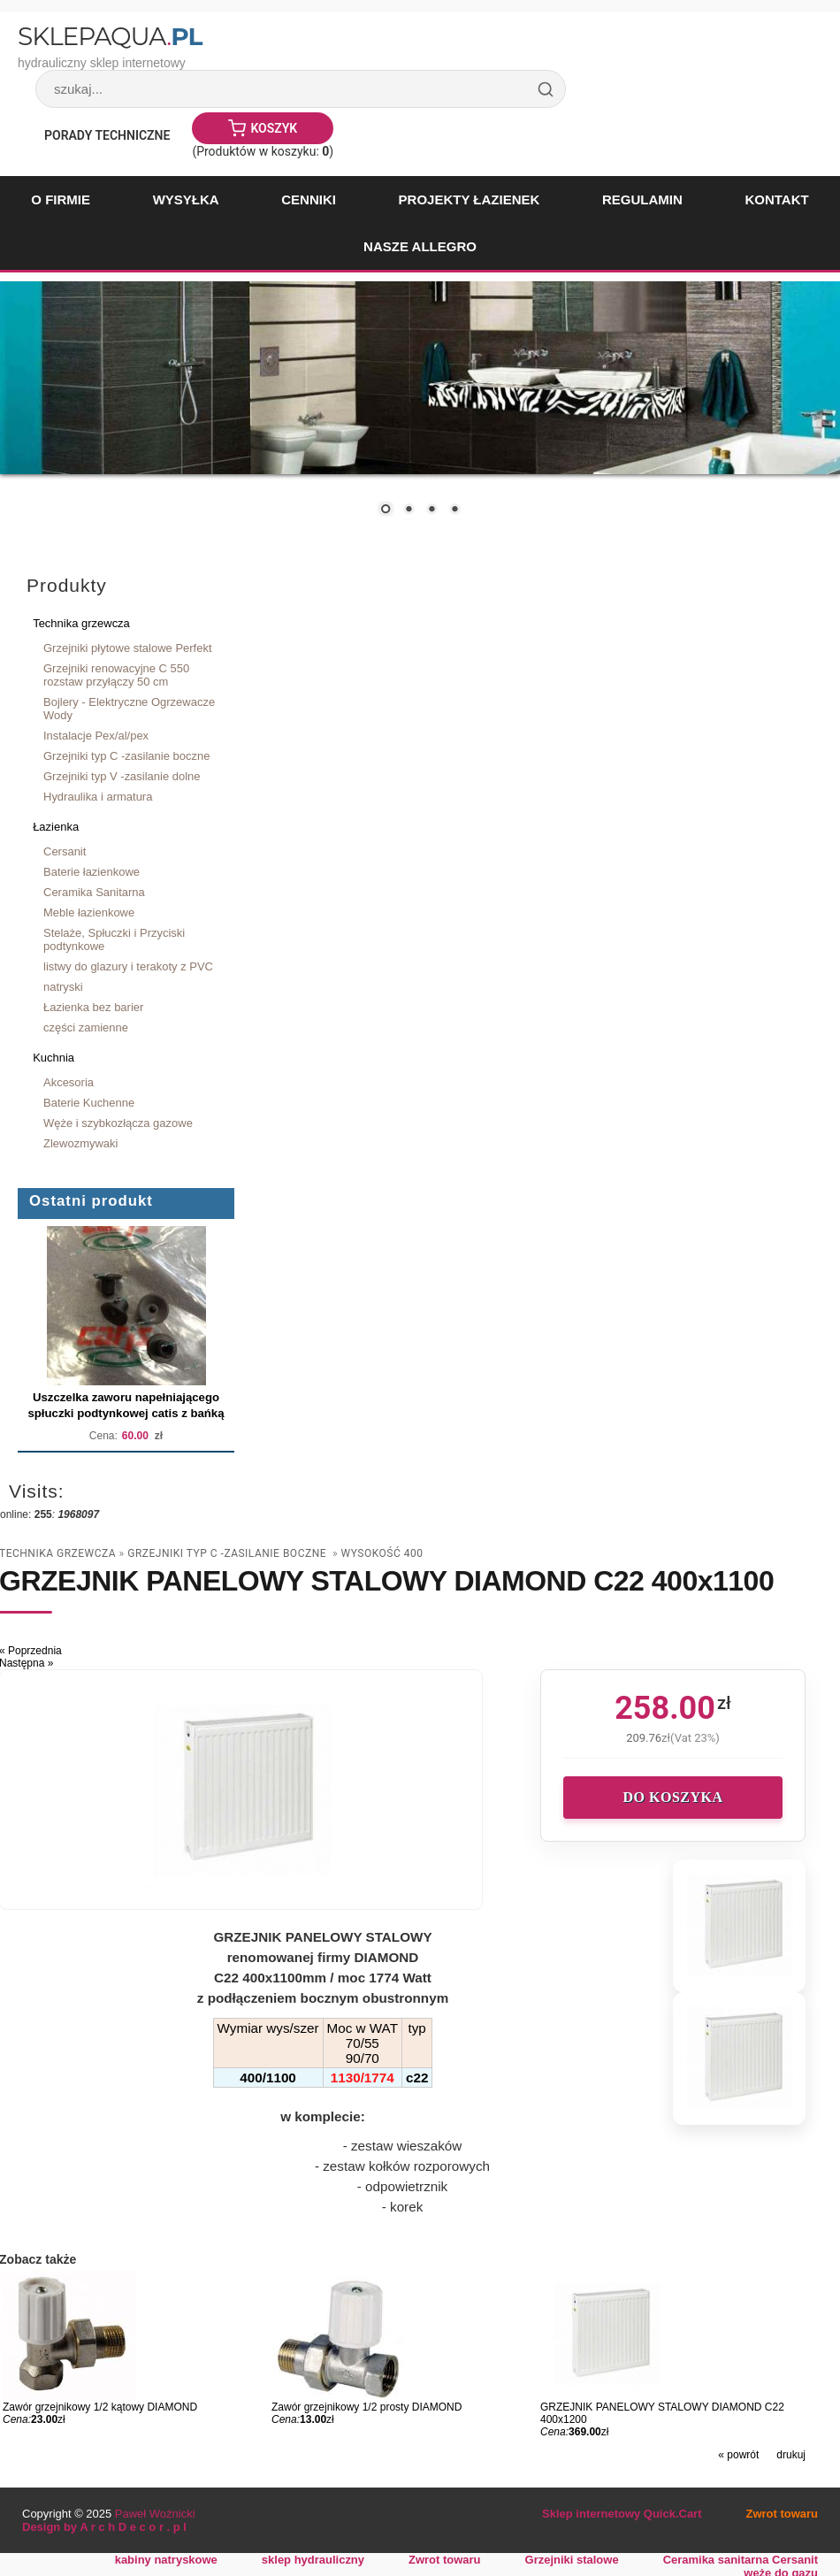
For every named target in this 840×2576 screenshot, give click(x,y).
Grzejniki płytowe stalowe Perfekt (127, 648)
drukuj (791, 2455)
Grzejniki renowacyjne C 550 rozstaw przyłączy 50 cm (116, 675)
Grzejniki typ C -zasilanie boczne (126, 756)
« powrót (738, 2455)
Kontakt (776, 199)
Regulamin (642, 199)
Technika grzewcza (81, 623)
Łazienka (56, 826)
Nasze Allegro (420, 246)
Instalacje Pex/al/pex (96, 735)
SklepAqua (110, 36)
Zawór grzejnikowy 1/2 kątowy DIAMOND (100, 2407)
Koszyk (273, 128)
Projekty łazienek (469, 199)
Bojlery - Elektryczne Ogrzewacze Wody (129, 708)
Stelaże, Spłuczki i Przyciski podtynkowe (114, 939)
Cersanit (64, 851)
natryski (63, 986)
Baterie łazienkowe (91, 871)
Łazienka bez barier (93, 1007)
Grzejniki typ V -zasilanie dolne (122, 776)
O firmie (60, 199)
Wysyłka (186, 199)
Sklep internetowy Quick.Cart (621, 2513)
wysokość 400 (382, 1553)
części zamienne (85, 1027)
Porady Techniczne (107, 135)
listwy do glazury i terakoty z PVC (128, 966)
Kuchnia (53, 1057)
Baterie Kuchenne (88, 1102)
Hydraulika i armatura (97, 796)
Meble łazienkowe (88, 912)
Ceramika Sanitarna (94, 892)
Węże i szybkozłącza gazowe (118, 1123)
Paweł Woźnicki (155, 2513)
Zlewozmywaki (80, 1143)
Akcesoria (68, 1082)
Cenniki (308, 199)
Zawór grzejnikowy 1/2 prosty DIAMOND (366, 2407)
